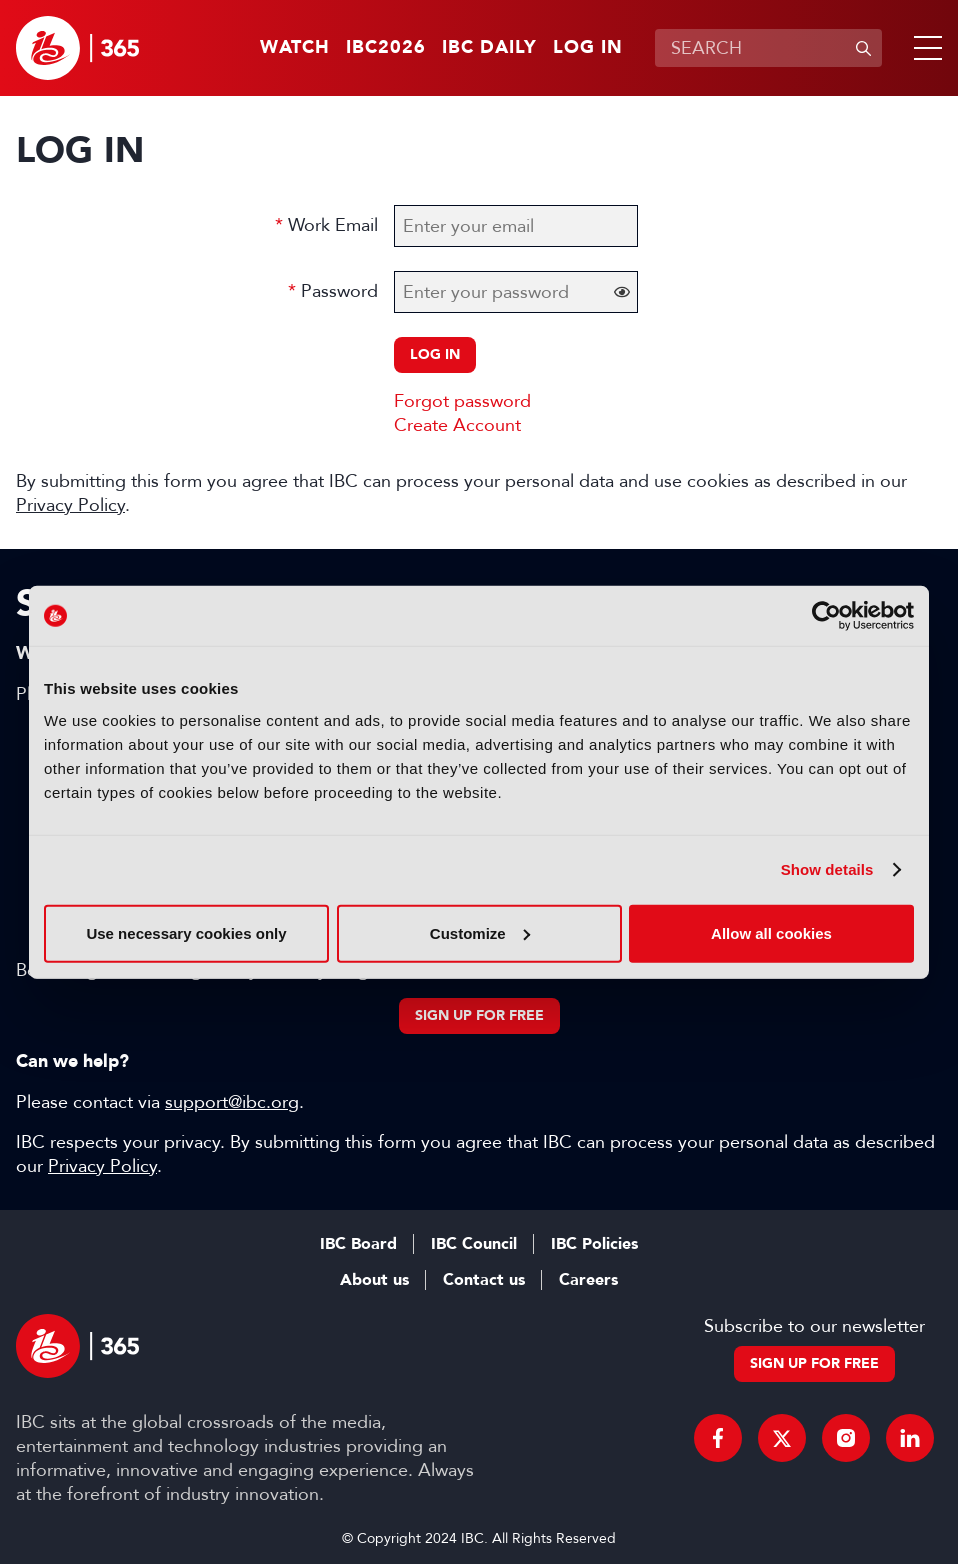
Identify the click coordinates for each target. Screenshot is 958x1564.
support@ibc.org (232, 1102)
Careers (588, 1280)
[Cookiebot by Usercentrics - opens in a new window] (826, 616)
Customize (480, 932)
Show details (827, 869)
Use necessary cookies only (186, 932)
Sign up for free (479, 1015)
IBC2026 (386, 48)
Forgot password (462, 401)
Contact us (484, 1280)
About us (374, 1280)
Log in (588, 48)
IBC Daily (489, 48)
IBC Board (358, 1244)
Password (339, 291)
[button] (924, 48)
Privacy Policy (70, 505)
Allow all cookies (771, 932)
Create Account (457, 425)
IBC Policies (594, 1244)
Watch (295, 48)
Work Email (333, 225)
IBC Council (474, 1244)
